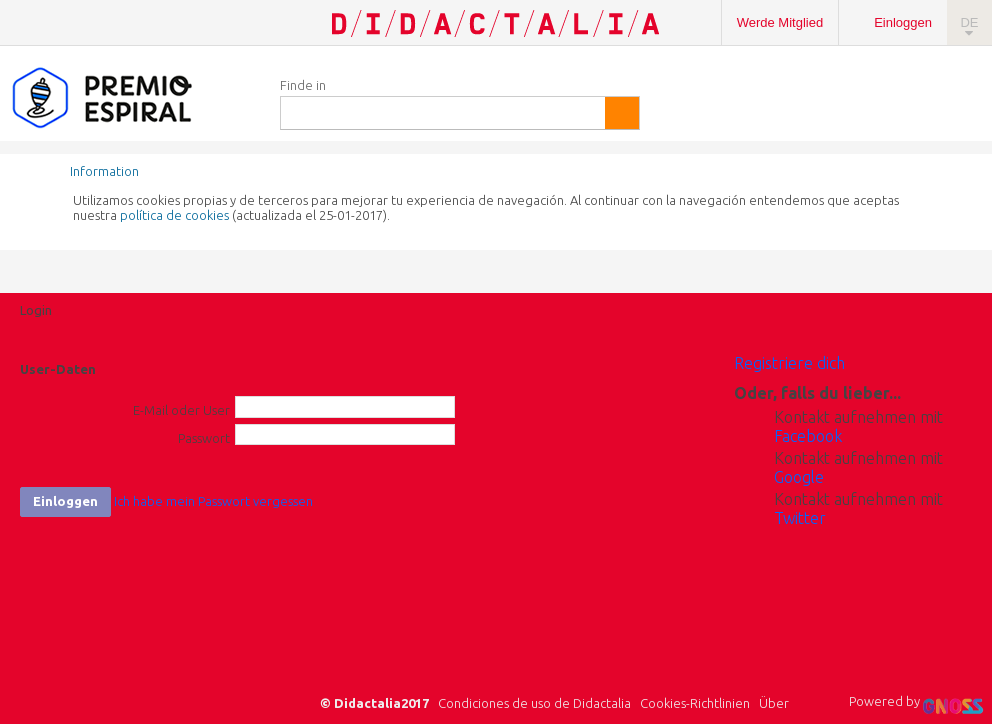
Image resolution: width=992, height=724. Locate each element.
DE (969, 22)
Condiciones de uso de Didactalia (534, 703)
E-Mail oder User (181, 410)
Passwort (204, 438)
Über (774, 703)
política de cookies (174, 215)
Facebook (808, 436)
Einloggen (903, 22)
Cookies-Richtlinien (695, 703)
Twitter (800, 518)
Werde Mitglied (780, 22)
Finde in (303, 85)
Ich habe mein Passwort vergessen (213, 501)
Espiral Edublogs (130, 98)
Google (799, 477)
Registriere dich (789, 363)
